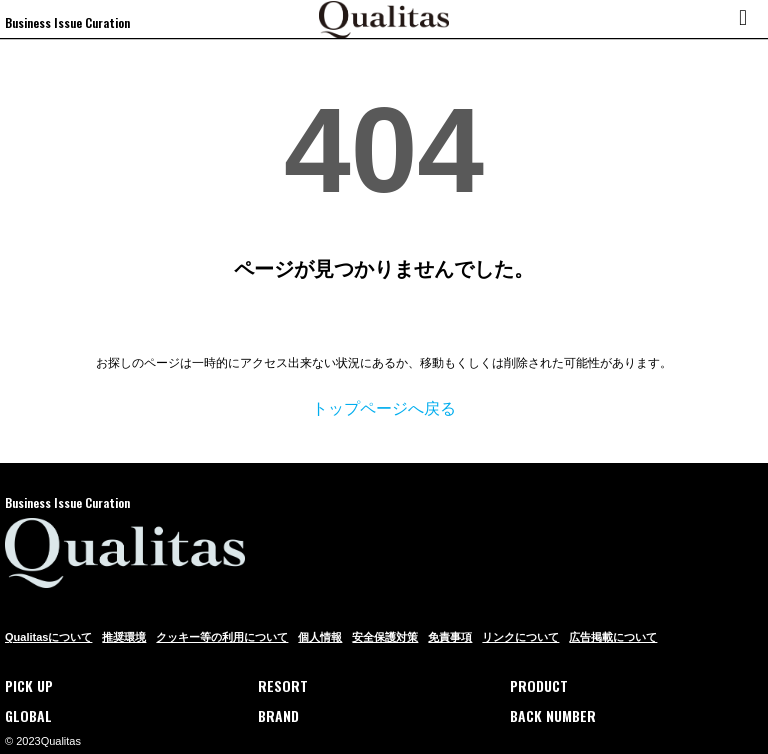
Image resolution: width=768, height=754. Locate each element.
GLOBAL (28, 715)
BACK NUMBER (553, 715)
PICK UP (29, 685)
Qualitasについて (48, 637)
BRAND (278, 715)
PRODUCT (539, 685)
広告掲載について (613, 637)
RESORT (283, 685)
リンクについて (520, 637)
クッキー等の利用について (222, 637)
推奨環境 (124, 637)
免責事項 (450, 637)
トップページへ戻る (384, 408)
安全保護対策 (385, 637)
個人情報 (320, 637)
